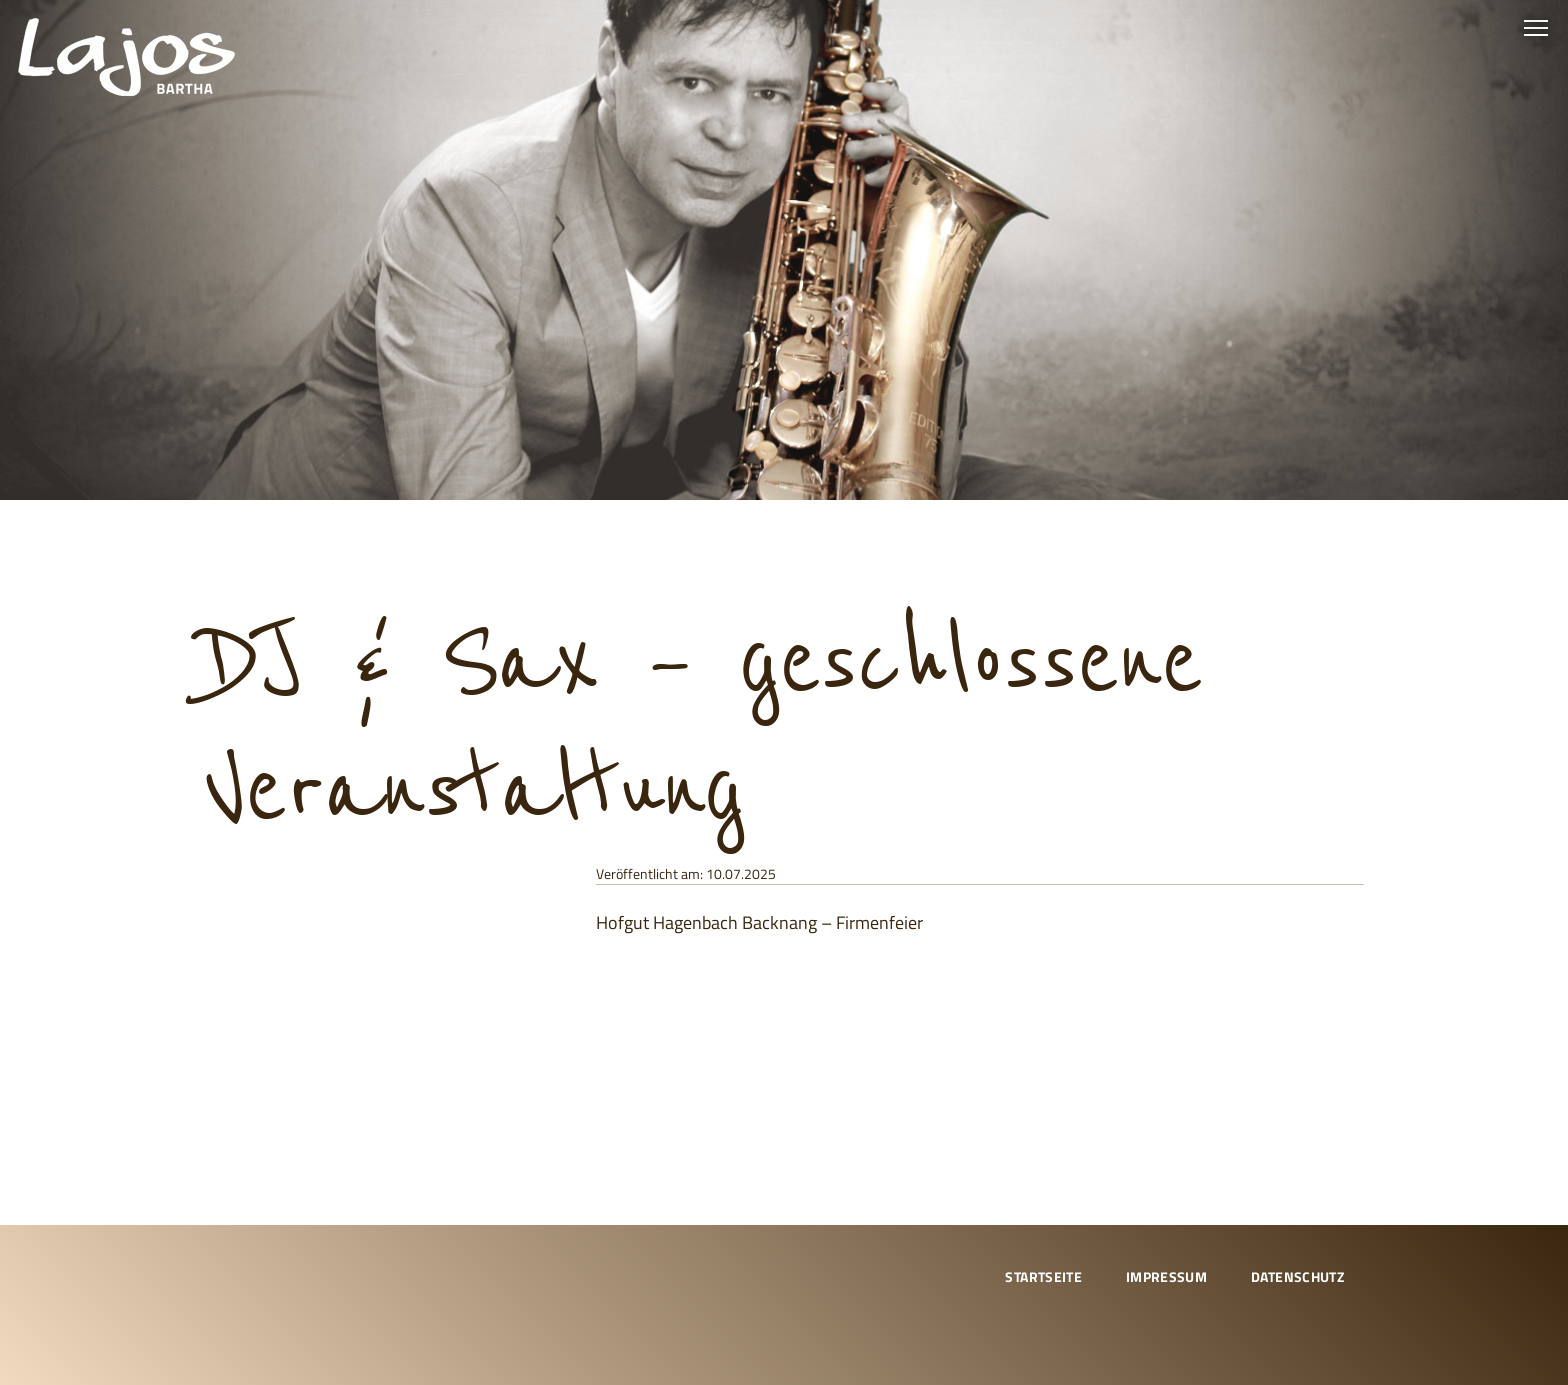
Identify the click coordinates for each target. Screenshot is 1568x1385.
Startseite (1043, 1276)
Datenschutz (1297, 1276)
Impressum (1166, 1276)
